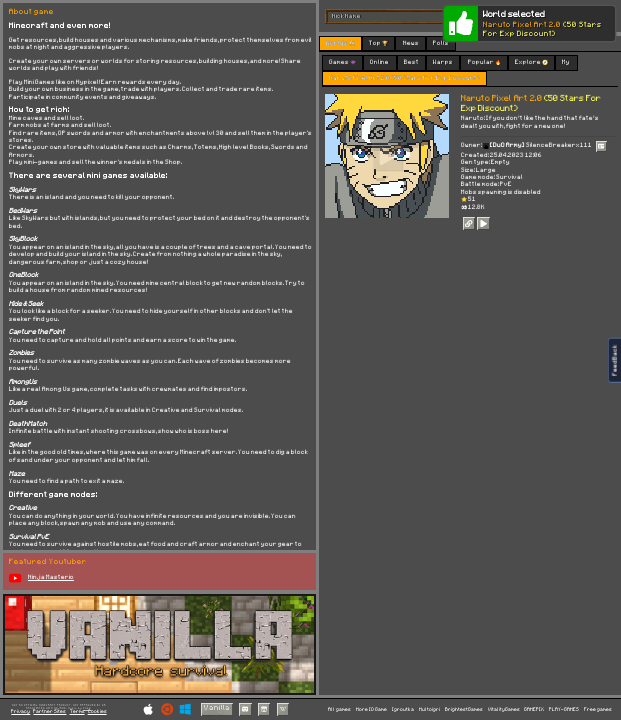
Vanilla (217, 708)
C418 (87, 708)
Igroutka (403, 709)
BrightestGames (464, 709)
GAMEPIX (534, 709)
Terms (77, 711)
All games (339, 709)
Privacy (20, 711)
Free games (598, 709)
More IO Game (371, 709)
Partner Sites (49, 711)
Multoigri (429, 709)
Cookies (97, 711)
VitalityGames (504, 709)
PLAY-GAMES (564, 709)
